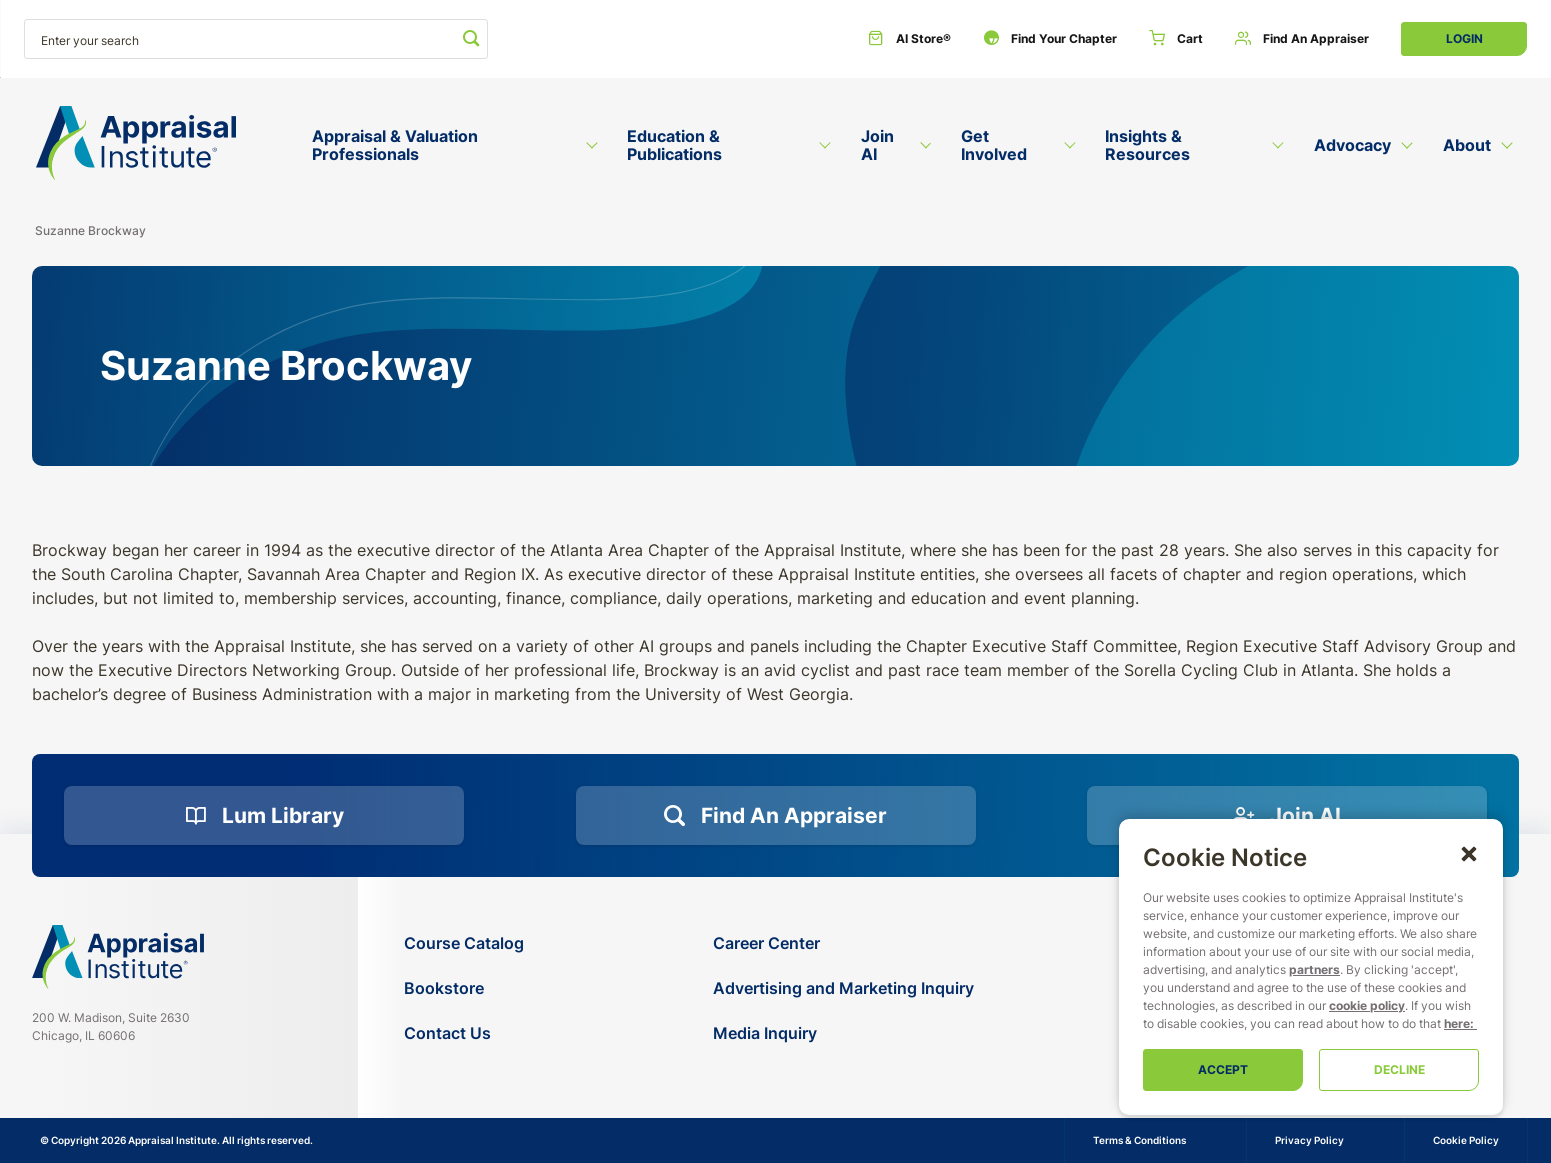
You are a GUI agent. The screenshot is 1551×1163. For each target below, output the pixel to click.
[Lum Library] (264, 816)
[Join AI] (1287, 816)
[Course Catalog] (464, 943)
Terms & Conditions (1139, 1140)
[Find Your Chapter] (1050, 39)
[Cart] (1176, 39)
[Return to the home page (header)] (136, 143)
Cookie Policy (1466, 1140)
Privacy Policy (1309, 1140)
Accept (1223, 1069)
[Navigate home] (118, 957)
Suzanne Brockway (90, 230)
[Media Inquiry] (843, 1033)
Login (1464, 38)
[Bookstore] (464, 988)
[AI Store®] (909, 39)
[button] (1469, 853)
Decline (1399, 1069)
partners (1314, 969)
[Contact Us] (464, 1033)
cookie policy (1367, 1005)
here (1457, 1023)
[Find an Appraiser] (1302, 39)
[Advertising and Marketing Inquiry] (843, 988)
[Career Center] (843, 943)
